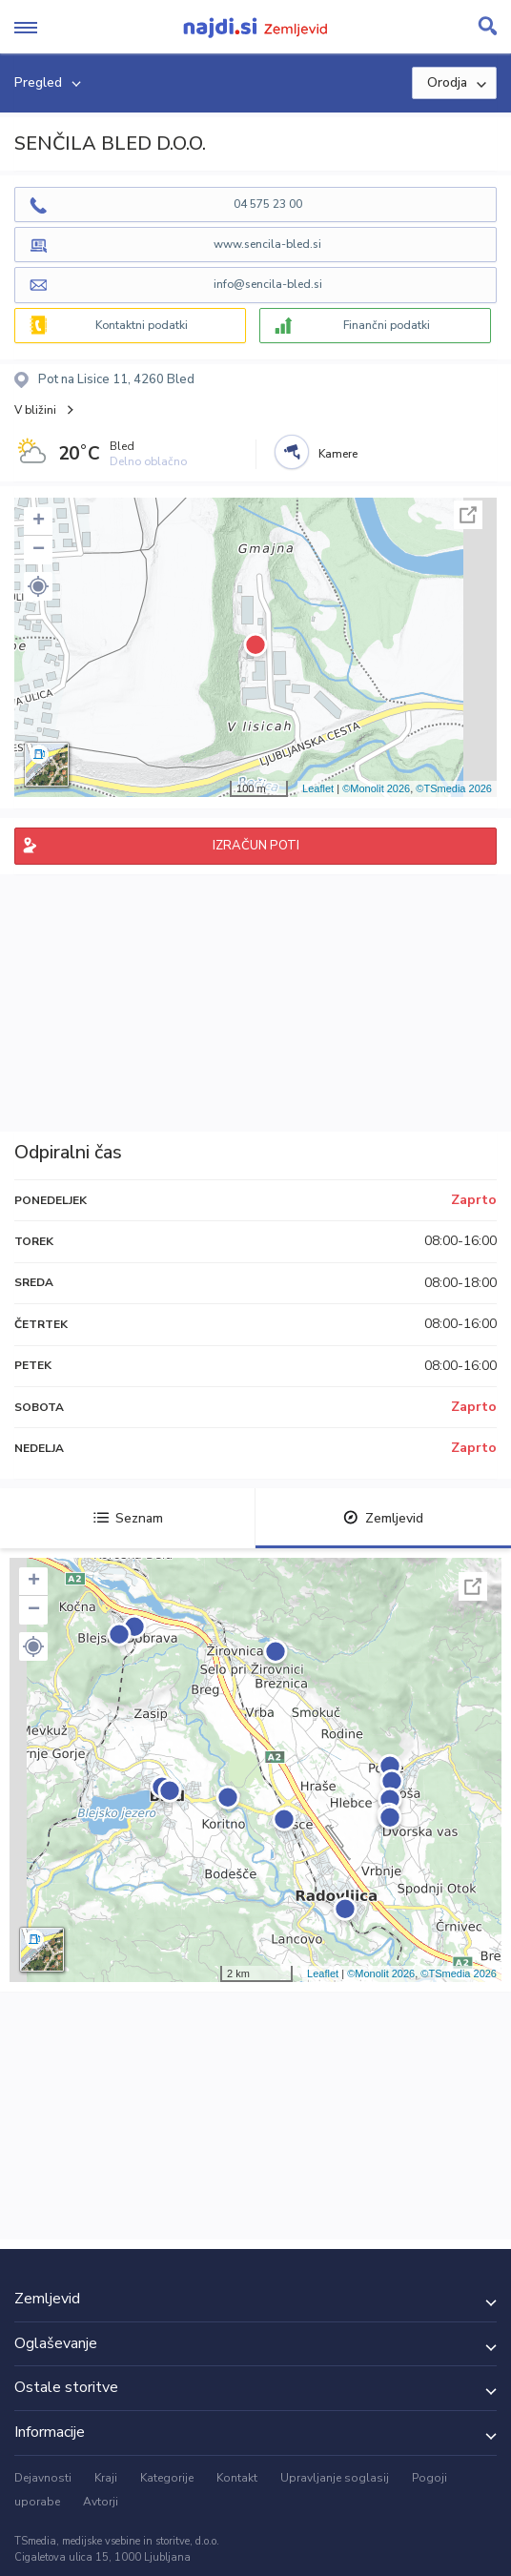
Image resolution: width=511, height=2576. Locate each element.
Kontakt (236, 2477)
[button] (38, 586)
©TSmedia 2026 (454, 788)
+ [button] (38, 521)
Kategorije (167, 2477)
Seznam (128, 1518)
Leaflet (318, 788)
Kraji (105, 2477)
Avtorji (100, 2501)
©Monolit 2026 (376, 788)
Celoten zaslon (468, 515)
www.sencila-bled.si (267, 244)
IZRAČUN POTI (256, 845)
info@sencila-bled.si (268, 284)
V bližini (35, 410)
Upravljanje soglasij (334, 2477)
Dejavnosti (43, 2477)
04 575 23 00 (268, 204)
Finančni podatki (386, 325)
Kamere (338, 453)
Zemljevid (383, 1518)
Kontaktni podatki (141, 325)
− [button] (38, 550)
